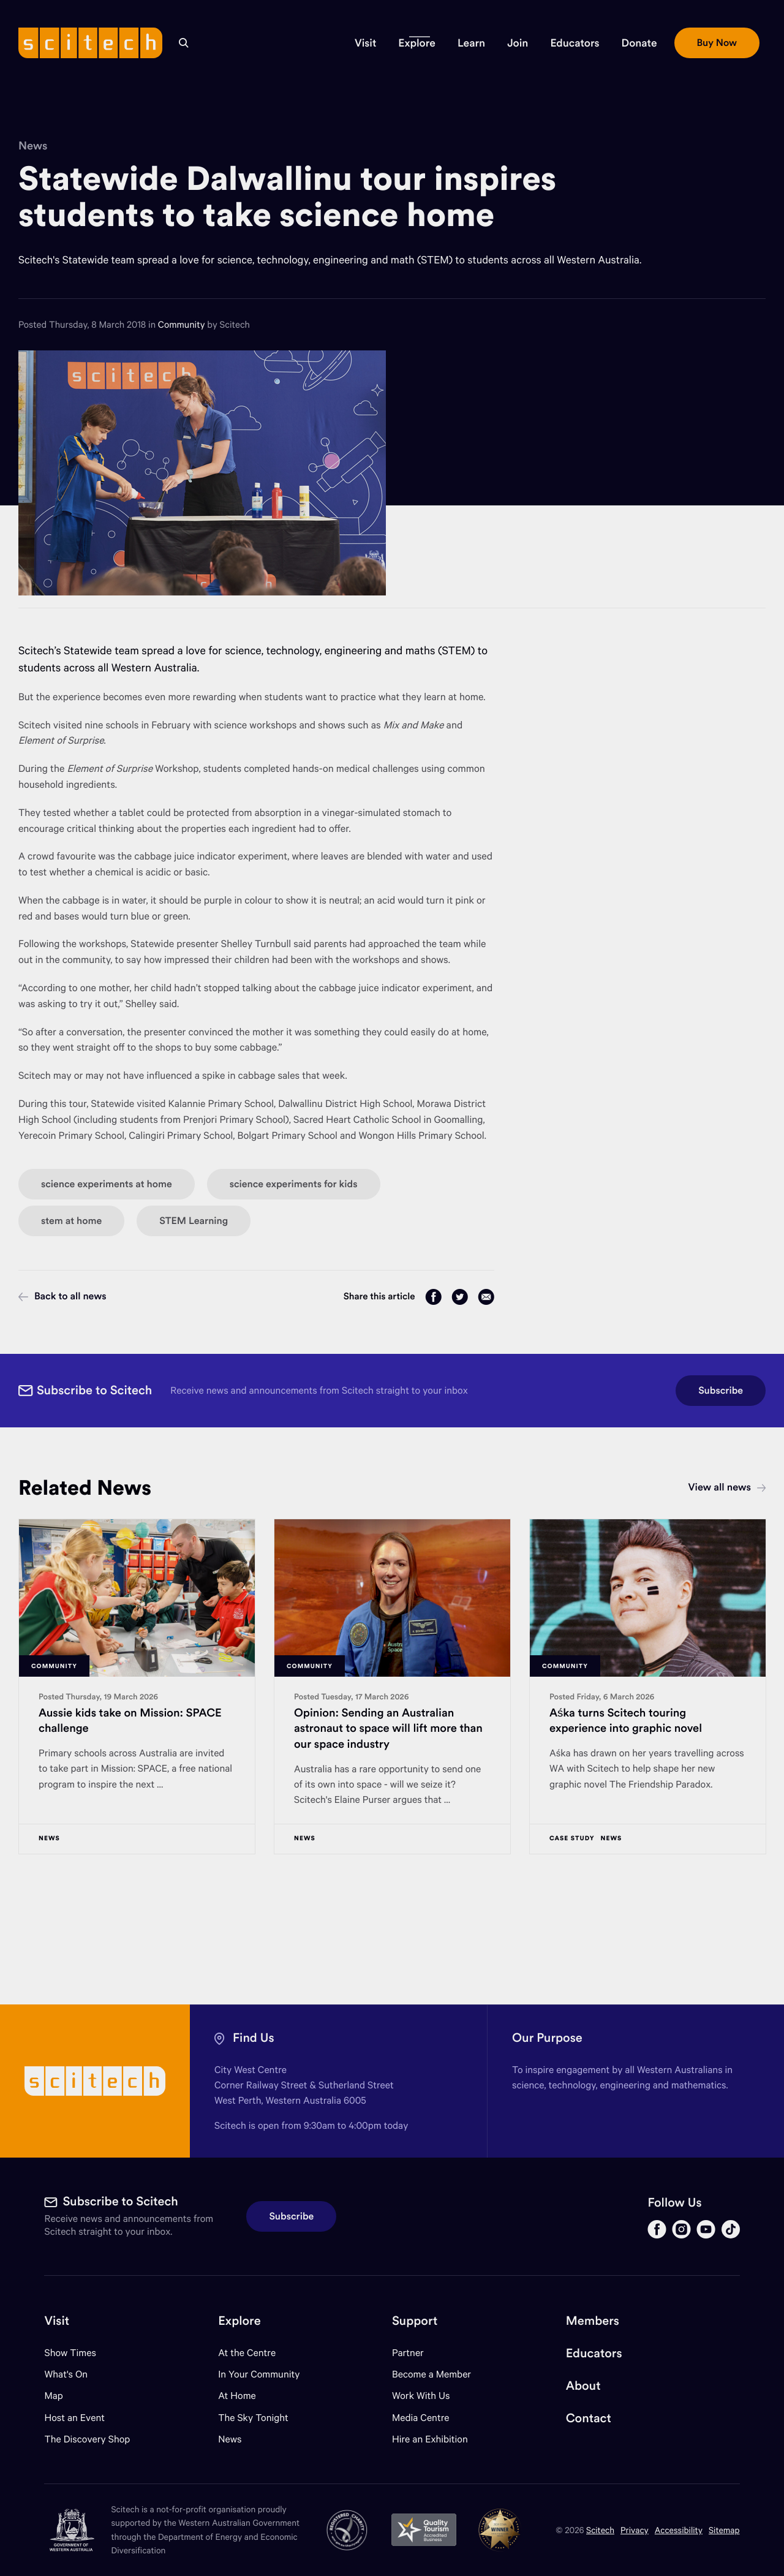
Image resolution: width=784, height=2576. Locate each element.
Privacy (634, 2530)
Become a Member (431, 2374)
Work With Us (421, 2395)
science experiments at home (106, 1184)
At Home (237, 2395)
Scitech (600, 2530)
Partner (408, 2352)
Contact (588, 2418)
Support (414, 2321)
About (583, 2385)
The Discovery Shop (87, 2439)
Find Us (253, 2037)
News (32, 145)
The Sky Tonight (253, 2417)
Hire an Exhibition (430, 2439)
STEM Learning (193, 1221)
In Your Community (259, 2374)
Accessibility (679, 2530)
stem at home (71, 1221)
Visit (56, 2321)
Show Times (70, 2352)
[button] (365, 43)
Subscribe (720, 1390)
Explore (239, 2321)
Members (592, 2321)
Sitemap (724, 2530)
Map (61, 2395)
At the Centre (247, 2352)
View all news (727, 1487)
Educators (594, 2353)
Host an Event (74, 2417)
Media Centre (420, 2417)
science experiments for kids (294, 1184)
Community (182, 325)
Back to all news (62, 1296)
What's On (66, 2374)
